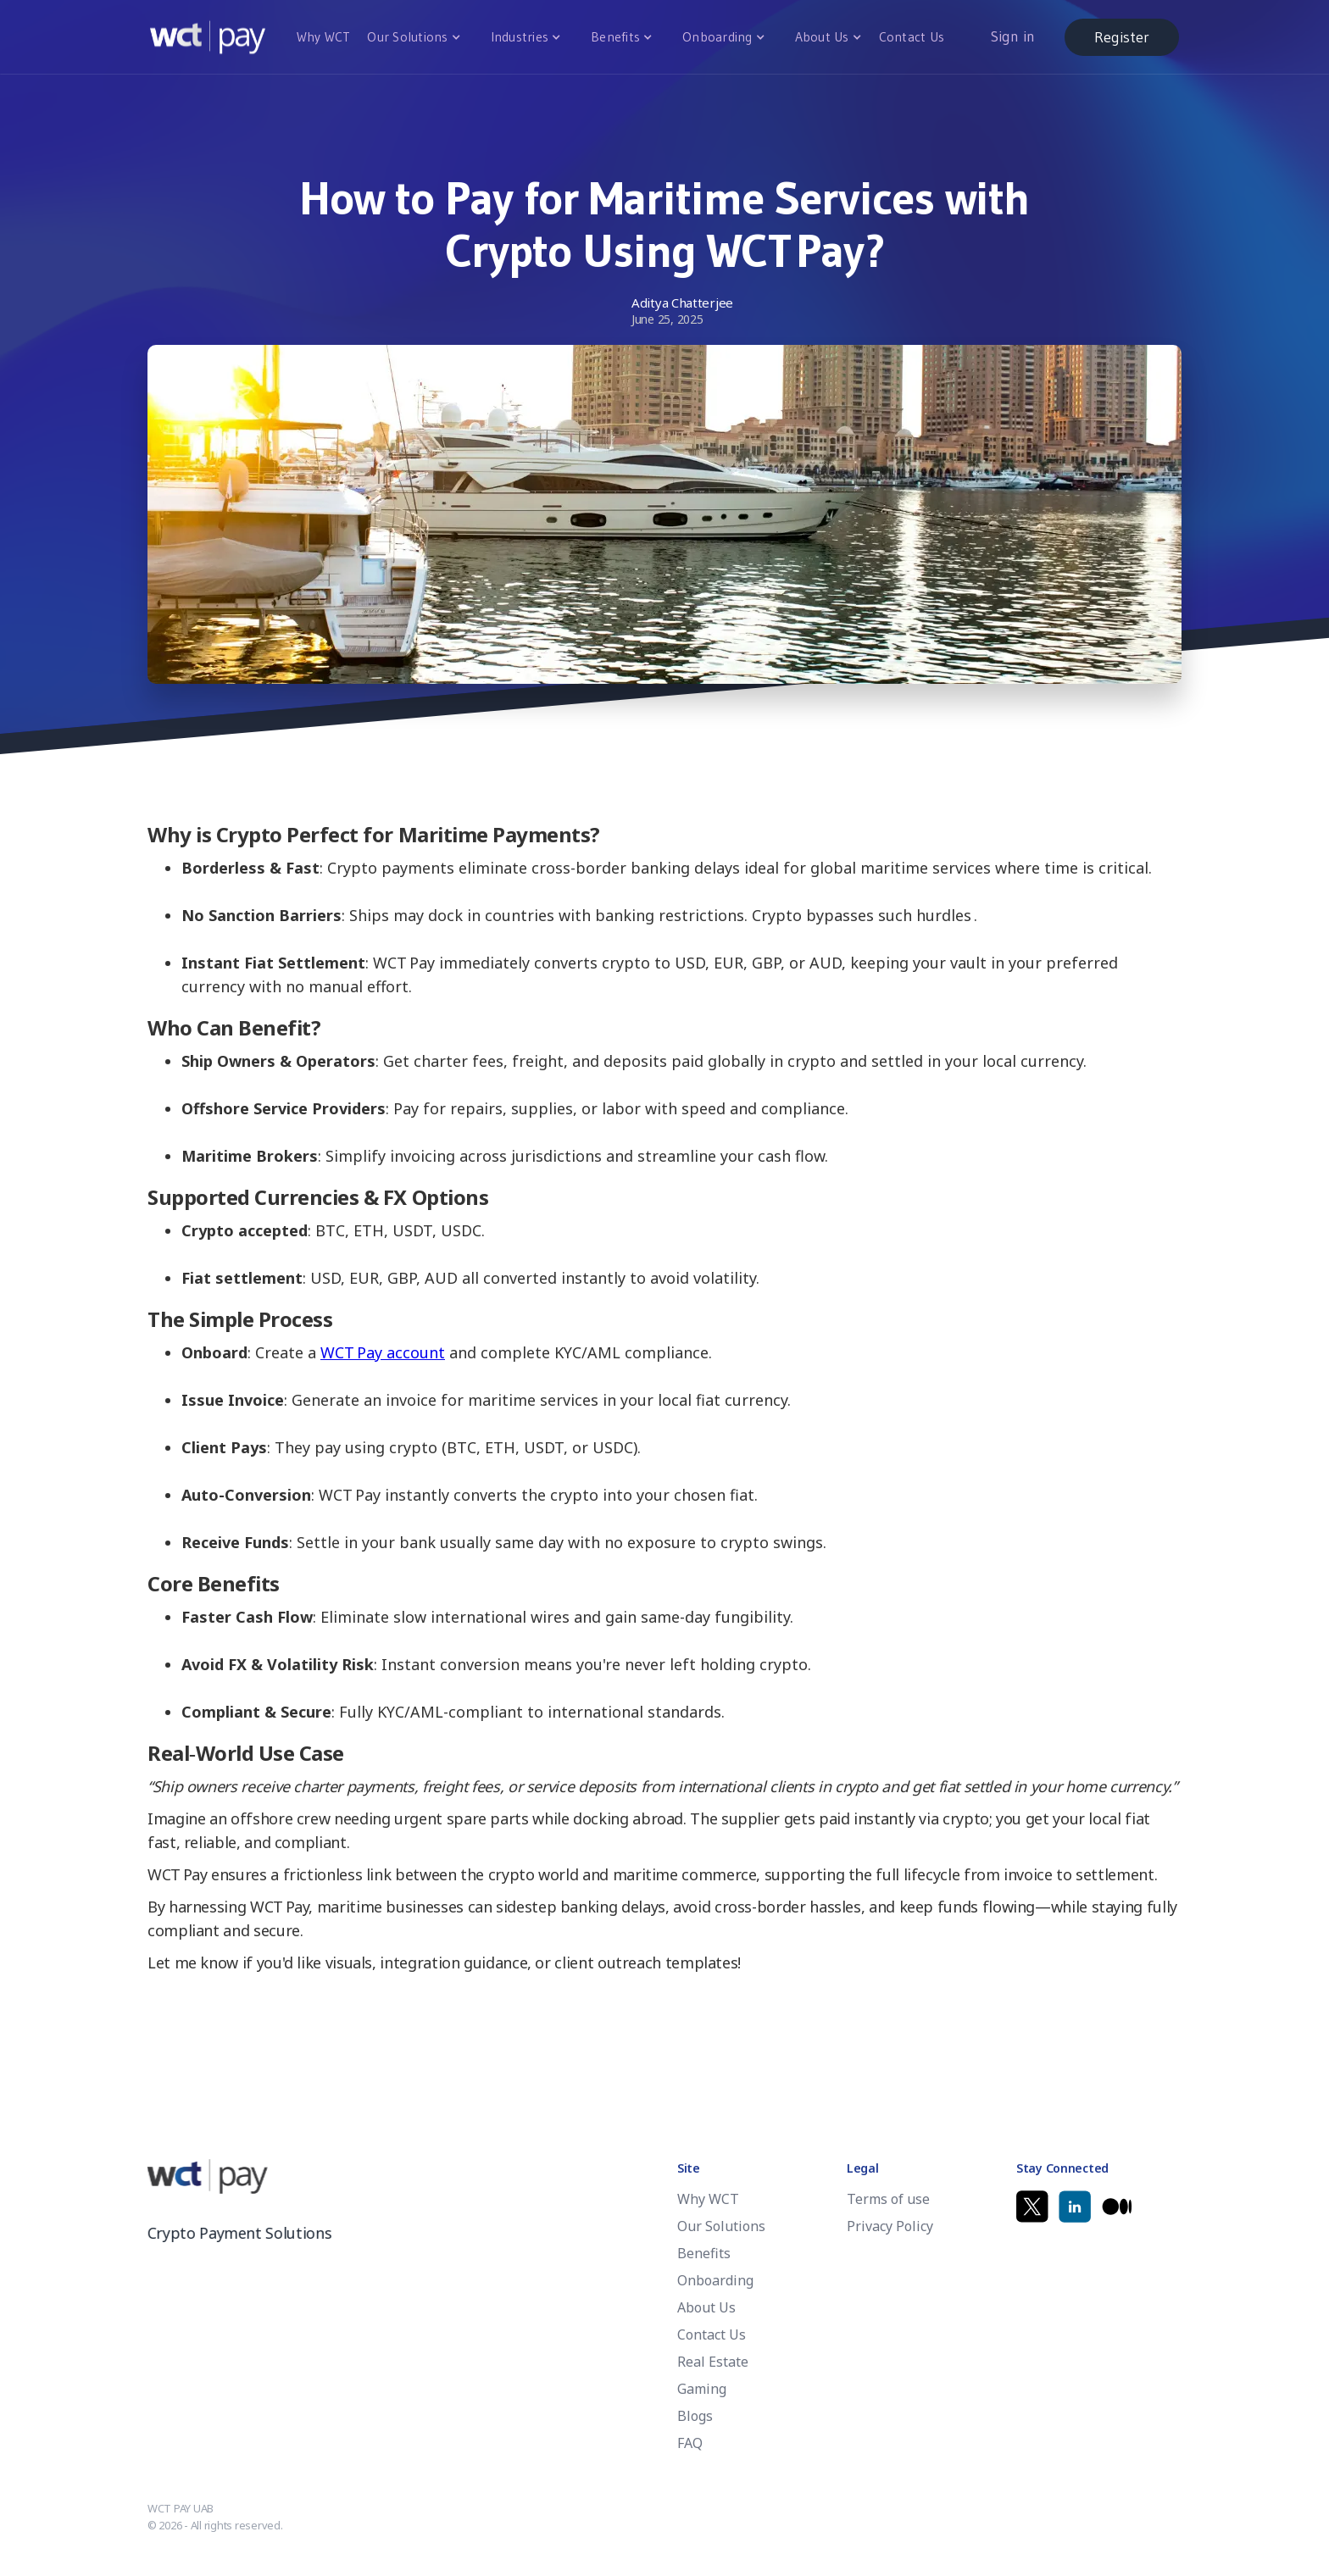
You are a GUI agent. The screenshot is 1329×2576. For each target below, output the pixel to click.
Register (1121, 37)
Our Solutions (407, 37)
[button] (411, 37)
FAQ (690, 2442)
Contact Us (912, 37)
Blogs (695, 2415)
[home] (207, 37)
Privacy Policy (890, 2226)
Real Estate (712, 2361)
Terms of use (888, 2198)
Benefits (615, 37)
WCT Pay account (382, 1352)
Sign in (1013, 36)
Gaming (701, 2388)
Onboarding (717, 37)
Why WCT (324, 37)
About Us (822, 37)
